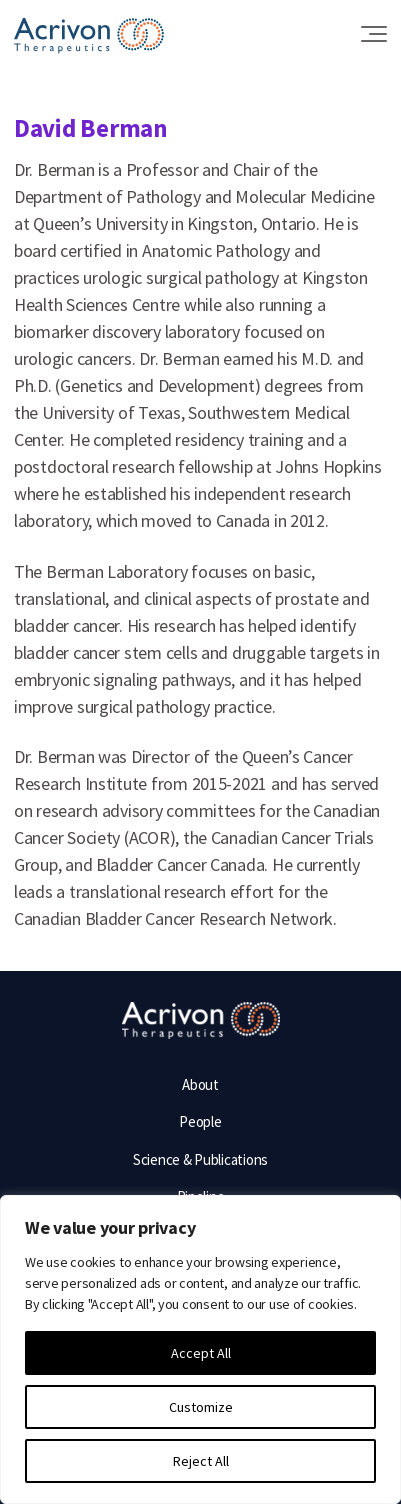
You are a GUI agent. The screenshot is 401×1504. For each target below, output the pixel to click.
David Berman (91, 128)
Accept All (201, 1353)
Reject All (201, 1461)
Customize (201, 1407)
